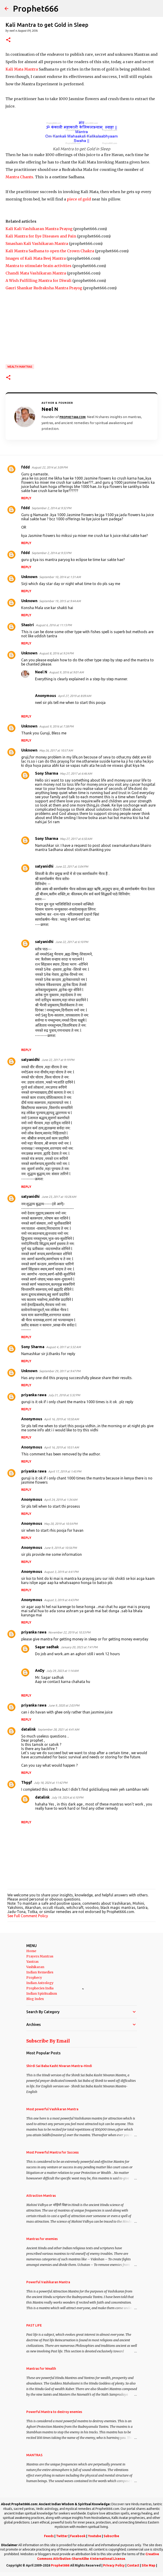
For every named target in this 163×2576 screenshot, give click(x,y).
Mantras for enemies (42, 2239)
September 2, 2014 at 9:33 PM (51, 553)
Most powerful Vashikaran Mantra (52, 2109)
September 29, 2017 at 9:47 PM (59, 1371)
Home (31, 1951)
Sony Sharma (46, 773)
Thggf (26, 1782)
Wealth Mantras (19, 366)
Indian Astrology (39, 1983)
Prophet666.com (72, 417)
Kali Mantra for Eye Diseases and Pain (41, 236)
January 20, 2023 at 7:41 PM (79, 1647)
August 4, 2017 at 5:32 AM (63, 1347)
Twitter (62, 2536)
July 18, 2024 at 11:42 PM (50, 1782)
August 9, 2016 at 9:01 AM (66, 672)
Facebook (78, 2536)
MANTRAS (34, 2455)
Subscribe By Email (48, 2041)
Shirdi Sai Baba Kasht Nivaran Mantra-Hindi (59, 2066)
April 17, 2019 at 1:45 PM (64, 1471)
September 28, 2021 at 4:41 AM (58, 1729)
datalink (28, 1729)
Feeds (49, 2536)
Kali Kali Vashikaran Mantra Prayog (39, 228)
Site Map (148, 2565)
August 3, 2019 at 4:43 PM (61, 1600)
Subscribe (111, 2536)
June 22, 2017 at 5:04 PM (71, 866)
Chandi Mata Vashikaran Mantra (36, 273)
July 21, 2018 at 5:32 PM (64, 1395)
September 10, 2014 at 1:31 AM (60, 577)
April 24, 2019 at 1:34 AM (60, 1499)
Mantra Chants (19, 177)
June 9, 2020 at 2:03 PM (63, 1705)
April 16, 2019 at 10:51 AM (61, 1447)
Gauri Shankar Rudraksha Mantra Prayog (44, 288)
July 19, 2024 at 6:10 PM (67, 1797)
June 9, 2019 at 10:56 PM (60, 1547)
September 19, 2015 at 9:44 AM (60, 601)
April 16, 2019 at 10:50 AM (61, 1419)
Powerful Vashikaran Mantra (48, 2282)
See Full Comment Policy (27, 1916)
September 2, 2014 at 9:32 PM (51, 508)
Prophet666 (35, 8)
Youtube (94, 2536)
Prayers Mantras (39, 1956)
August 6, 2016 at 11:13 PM (54, 625)
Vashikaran (35, 1967)
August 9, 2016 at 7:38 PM (56, 726)
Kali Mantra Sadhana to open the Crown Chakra (50, 251)
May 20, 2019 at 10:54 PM (60, 1523)
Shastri (27, 625)
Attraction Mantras (41, 2195)
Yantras (32, 1962)
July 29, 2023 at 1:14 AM (62, 1670)
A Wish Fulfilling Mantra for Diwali (38, 280)
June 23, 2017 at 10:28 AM (58, 1196)
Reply (26, 498)
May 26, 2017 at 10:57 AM (56, 750)
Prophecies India (39, 1988)
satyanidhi (44, 866)
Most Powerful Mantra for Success (52, 2152)
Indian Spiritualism (41, 1993)
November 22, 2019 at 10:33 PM (69, 1632)
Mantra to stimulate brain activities (38, 265)
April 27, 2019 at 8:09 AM (74, 695)
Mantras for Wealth (41, 2368)
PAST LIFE (34, 2325)
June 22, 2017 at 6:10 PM (71, 941)
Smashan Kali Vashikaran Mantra (37, 243)
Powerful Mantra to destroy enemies (54, 2412)
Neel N (41, 672)
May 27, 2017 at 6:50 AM (76, 838)
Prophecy (34, 1977)
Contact (133, 2565)
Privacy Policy (114, 2565)
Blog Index (35, 1999)
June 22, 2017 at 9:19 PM (57, 1059)
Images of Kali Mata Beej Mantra (36, 258)
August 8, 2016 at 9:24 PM (56, 653)
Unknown (29, 577)
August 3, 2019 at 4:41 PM (61, 1571)
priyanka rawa (33, 1395)
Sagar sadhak (47, 1647)
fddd (25, 467)
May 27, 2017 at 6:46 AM (76, 773)
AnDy (39, 1670)
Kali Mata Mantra (22, 69)
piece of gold (79, 199)
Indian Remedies (39, 1972)
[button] (8, 40)
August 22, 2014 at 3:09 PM (50, 467)
